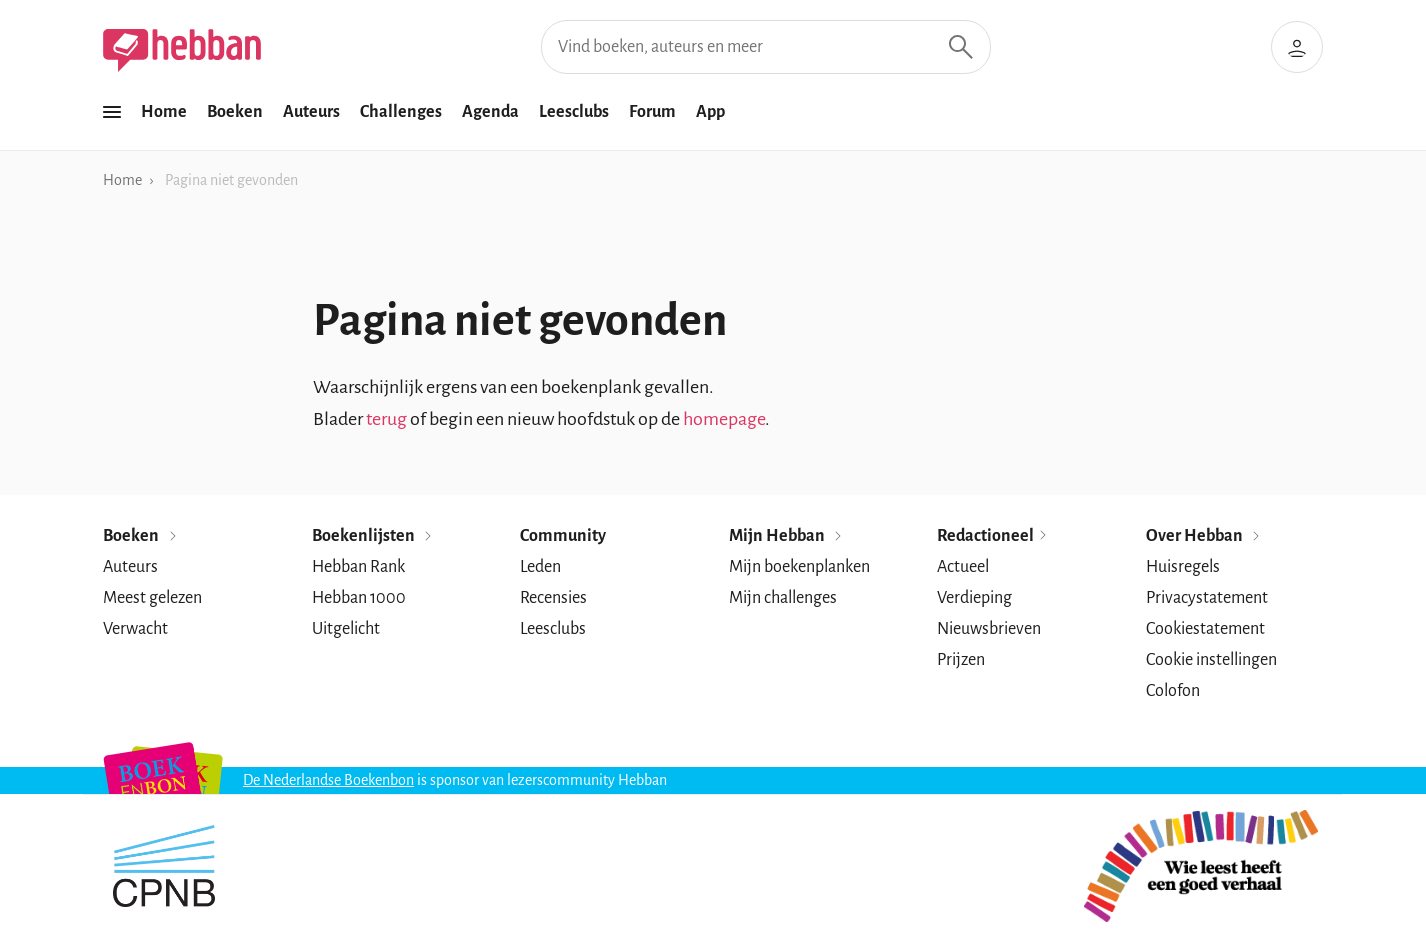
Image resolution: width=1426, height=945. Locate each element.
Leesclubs (574, 112)
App (710, 112)
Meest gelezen (152, 598)
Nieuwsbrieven (989, 629)
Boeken (235, 112)
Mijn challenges (783, 598)
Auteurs (311, 112)
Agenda (490, 112)
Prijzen (961, 660)
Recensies (553, 598)
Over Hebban (1204, 536)
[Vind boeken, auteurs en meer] (766, 47)
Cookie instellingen (1211, 660)
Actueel (963, 567)
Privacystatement (1207, 598)
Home (164, 112)
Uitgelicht (346, 629)
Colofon (1173, 691)
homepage (724, 419)
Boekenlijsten (373, 536)
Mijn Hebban (787, 536)
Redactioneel (993, 536)
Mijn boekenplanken (799, 567)
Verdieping (974, 598)
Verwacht (135, 629)
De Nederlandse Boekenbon (328, 780)
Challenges (401, 112)
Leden (540, 567)
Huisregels (1183, 567)
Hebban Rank (358, 567)
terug (386, 419)
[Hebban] (182, 50)
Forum (652, 112)
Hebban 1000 (359, 598)
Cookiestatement (1205, 629)
